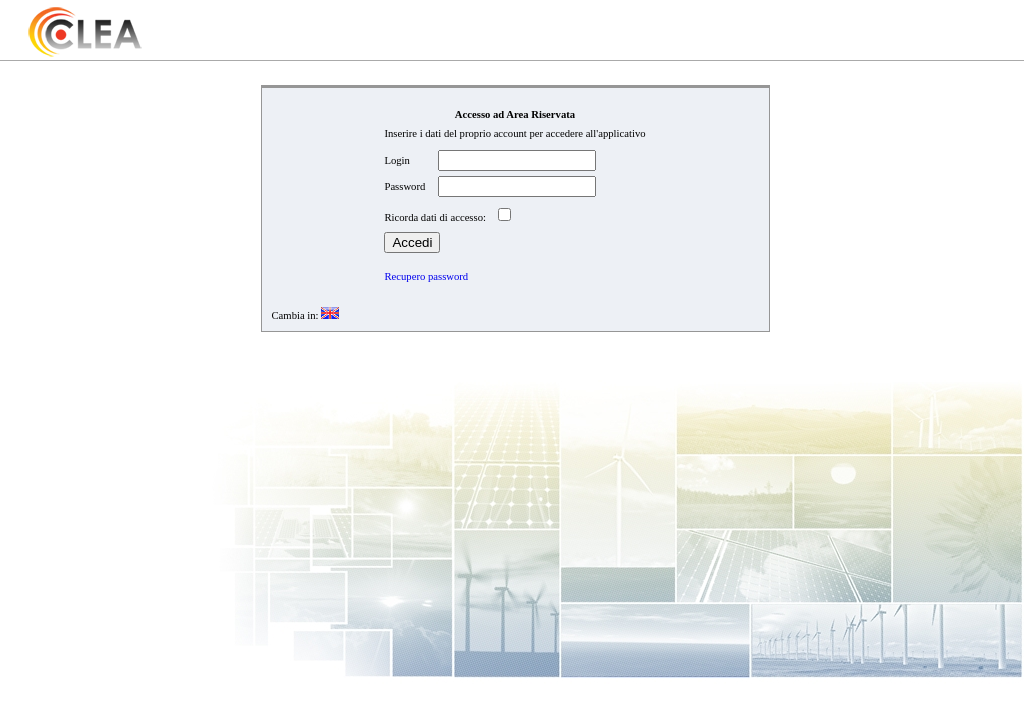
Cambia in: (295, 315)
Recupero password (426, 276)
